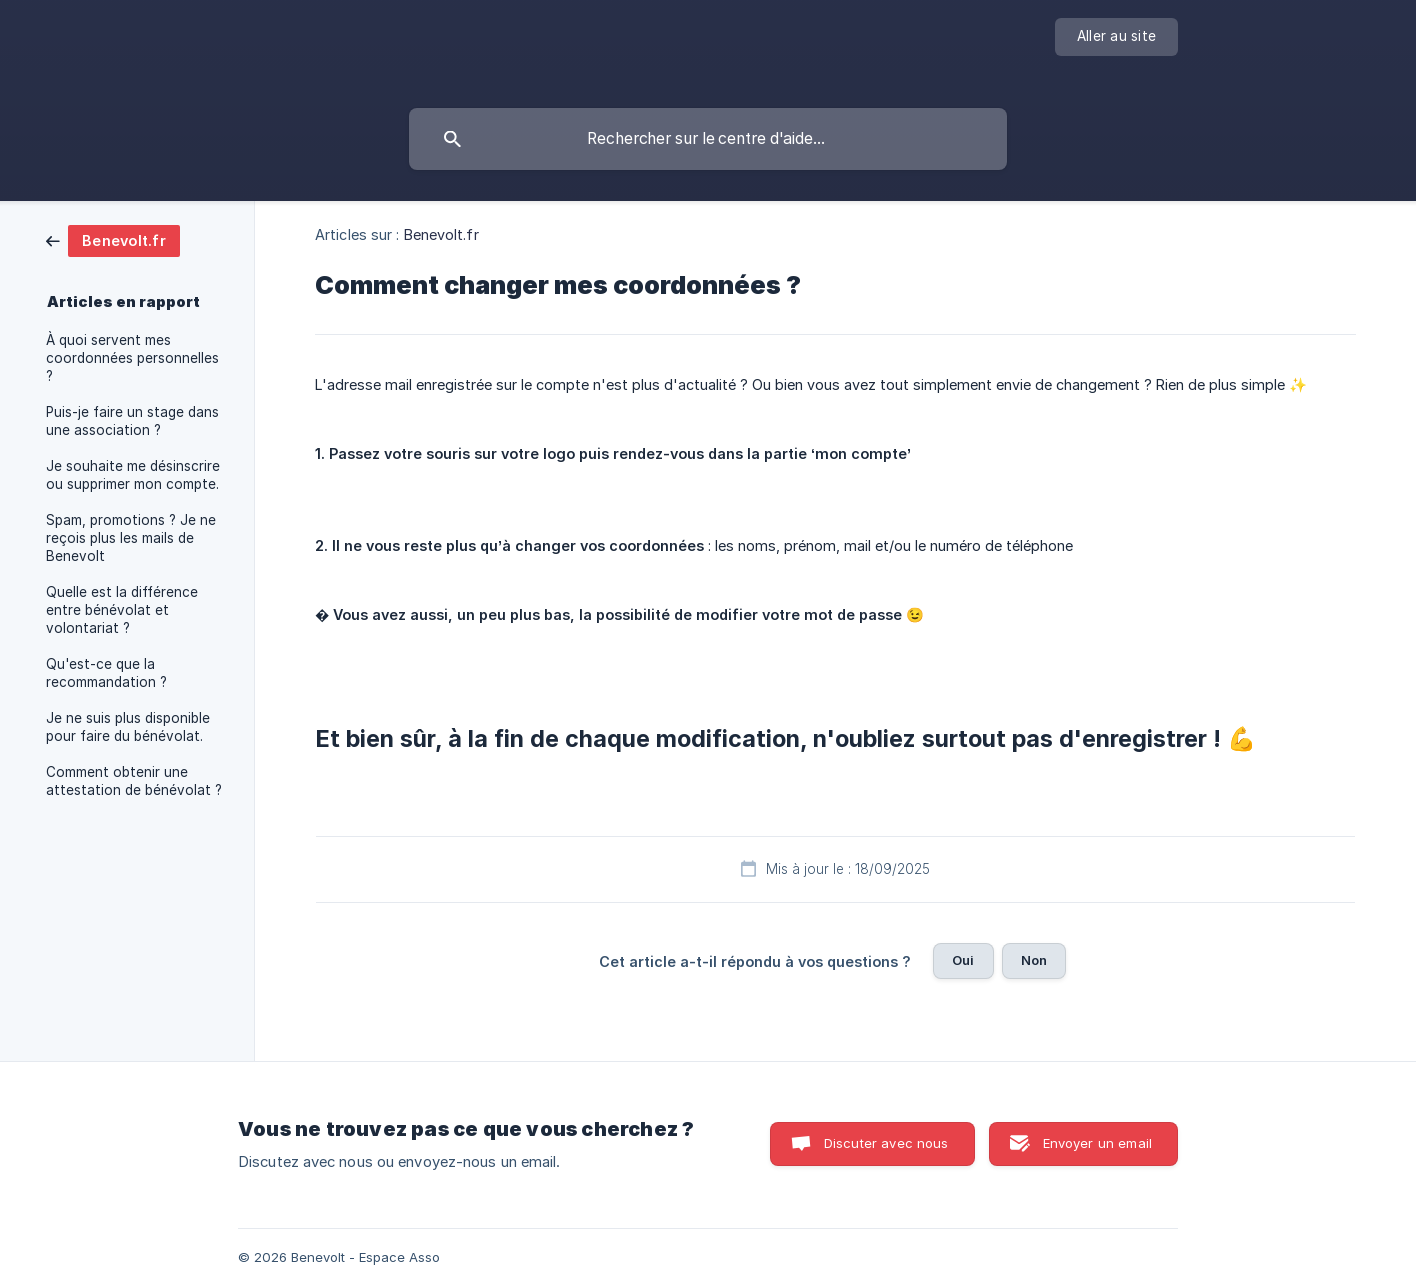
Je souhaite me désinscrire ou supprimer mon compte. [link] (133, 475)
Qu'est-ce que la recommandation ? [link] (106, 673)
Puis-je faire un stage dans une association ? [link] (132, 421)
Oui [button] (963, 960)
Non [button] (1034, 960)
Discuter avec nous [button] (886, 1143)
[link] (113, 239)
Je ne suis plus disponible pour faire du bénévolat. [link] (128, 727)
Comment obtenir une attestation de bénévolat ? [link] (134, 781)
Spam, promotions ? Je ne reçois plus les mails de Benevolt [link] (131, 538)
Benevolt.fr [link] (441, 234)
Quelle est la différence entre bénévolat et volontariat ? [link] (122, 610)
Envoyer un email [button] (1097, 1143)
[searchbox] (708, 139)
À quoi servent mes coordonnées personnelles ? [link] (132, 358)
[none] (1116, 37)
